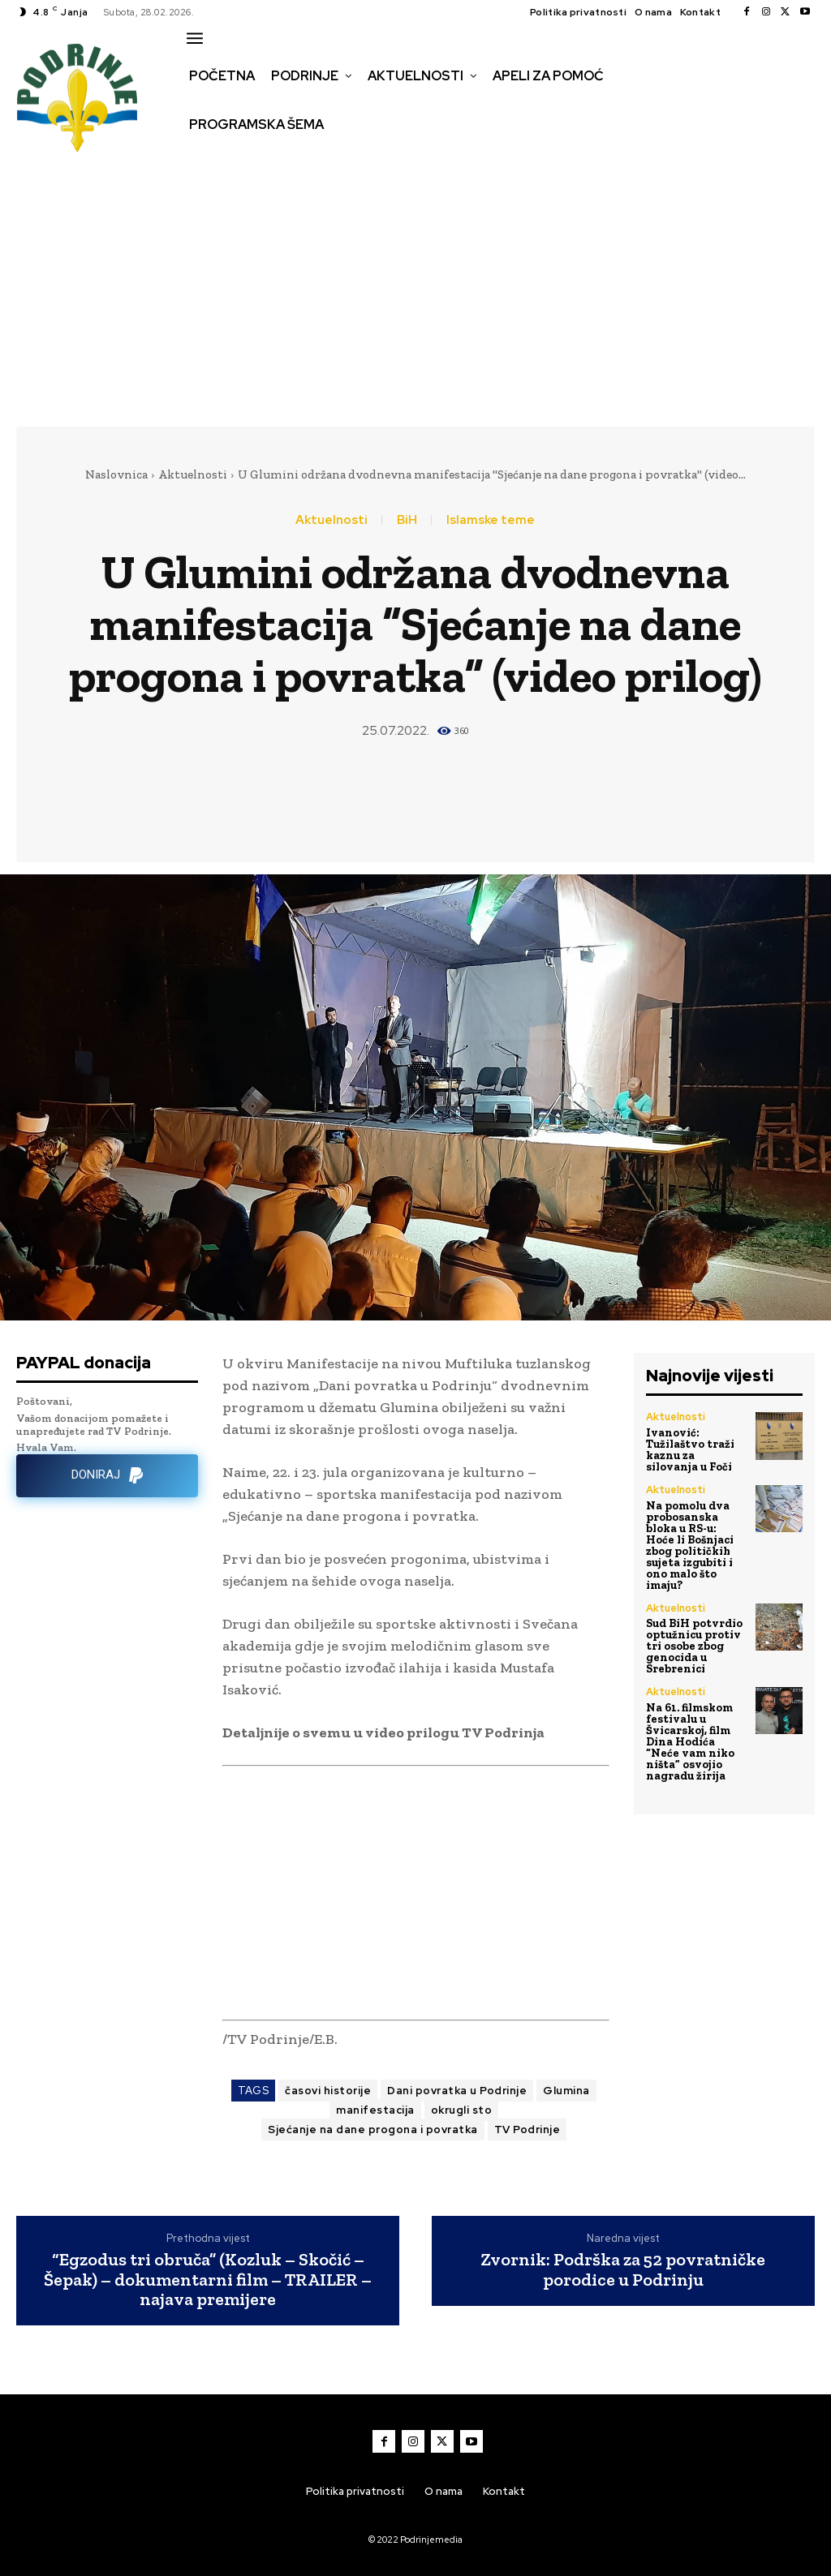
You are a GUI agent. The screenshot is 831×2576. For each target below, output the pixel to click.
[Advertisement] (415, 292)
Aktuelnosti (192, 474)
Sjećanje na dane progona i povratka (373, 2129)
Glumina (566, 2090)
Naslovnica (116, 474)
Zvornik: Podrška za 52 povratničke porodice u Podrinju (622, 2269)
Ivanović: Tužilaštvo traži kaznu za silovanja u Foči (690, 1449)
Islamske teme (490, 520)
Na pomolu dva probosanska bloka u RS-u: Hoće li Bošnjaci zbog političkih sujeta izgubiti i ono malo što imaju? (690, 1544)
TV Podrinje (527, 2129)
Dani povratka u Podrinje (457, 2090)
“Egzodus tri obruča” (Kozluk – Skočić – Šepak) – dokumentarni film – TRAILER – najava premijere (208, 2279)
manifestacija (375, 2110)
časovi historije (328, 2090)
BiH (407, 520)
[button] (200, 159)
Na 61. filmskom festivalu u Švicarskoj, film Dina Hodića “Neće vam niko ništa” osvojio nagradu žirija (690, 1739)
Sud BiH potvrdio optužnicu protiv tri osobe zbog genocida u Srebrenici (694, 1644)
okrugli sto (462, 2110)
